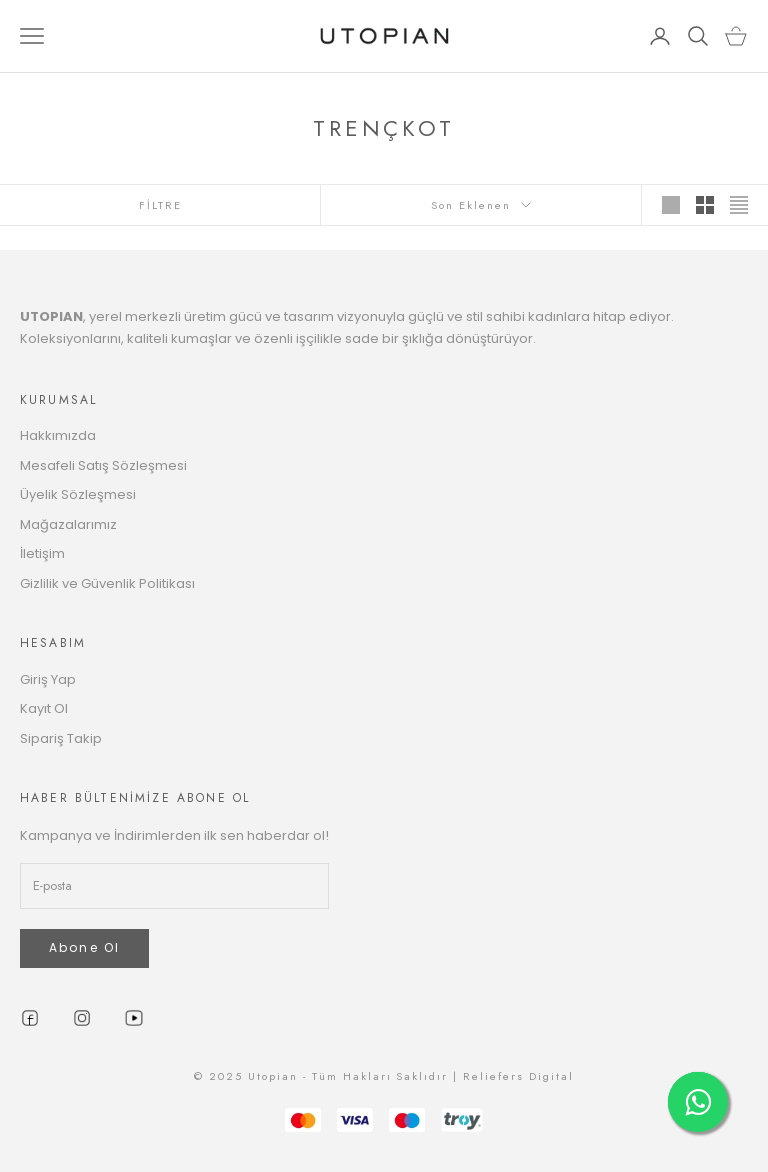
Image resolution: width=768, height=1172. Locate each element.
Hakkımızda (58, 435)
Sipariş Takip (61, 738)
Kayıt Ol (44, 708)
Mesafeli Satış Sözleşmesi (103, 465)
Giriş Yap (48, 679)
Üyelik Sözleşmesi (78, 494)
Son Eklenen (481, 205)
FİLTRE (160, 205)
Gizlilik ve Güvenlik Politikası (107, 583)
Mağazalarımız (68, 524)
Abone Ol (84, 947)
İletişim (42, 553)
